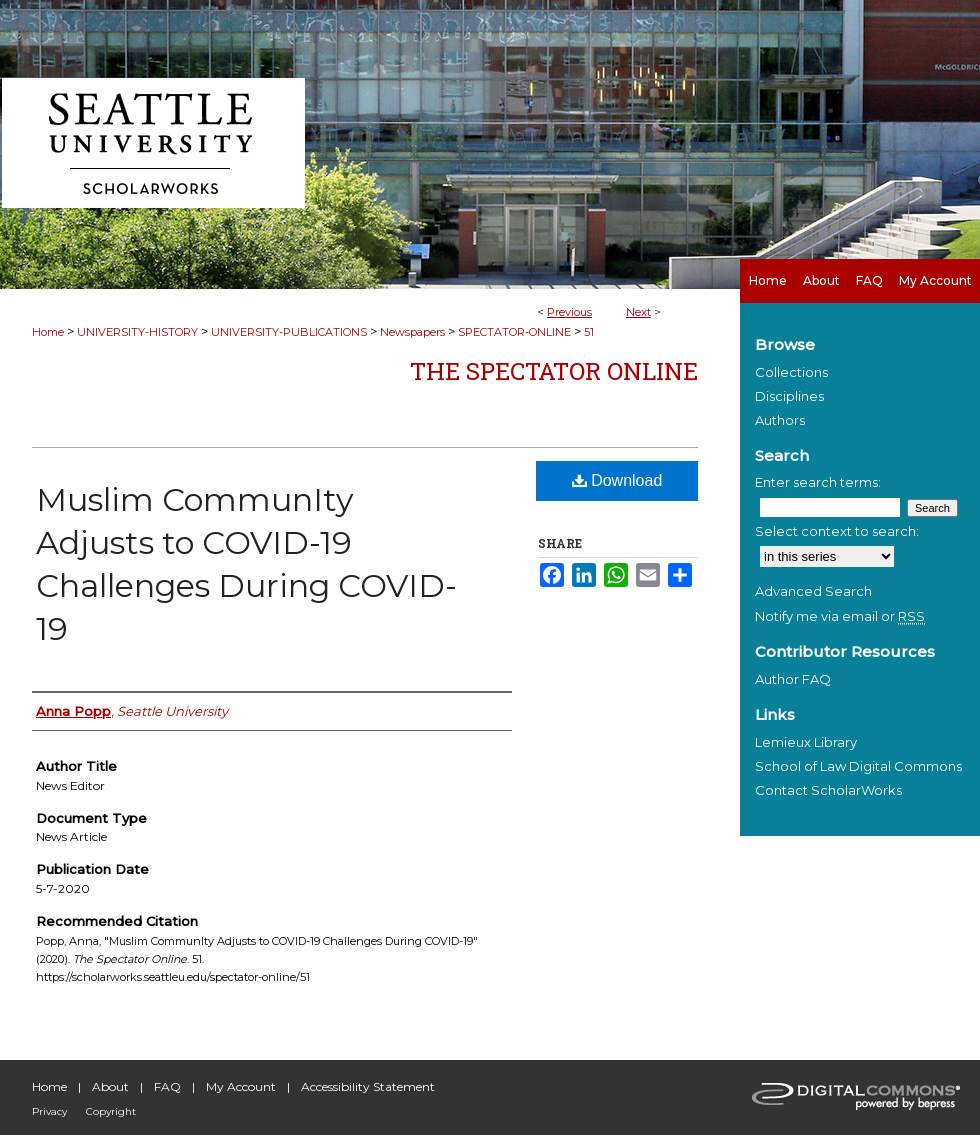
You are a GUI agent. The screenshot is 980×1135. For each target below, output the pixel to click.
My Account (241, 1086)
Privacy (49, 1111)
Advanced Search (813, 591)
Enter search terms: (818, 482)
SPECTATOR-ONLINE (514, 332)
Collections (791, 372)
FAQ (167, 1086)
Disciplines (789, 396)
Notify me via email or (840, 616)
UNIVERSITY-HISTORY (137, 332)
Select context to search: (837, 531)
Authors (780, 420)
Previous (569, 312)
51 (589, 332)
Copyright (111, 1111)
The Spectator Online (554, 371)
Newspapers (412, 332)
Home (48, 332)
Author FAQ (793, 679)
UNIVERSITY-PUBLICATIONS (289, 332)
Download (617, 480)
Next (638, 312)
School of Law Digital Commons (858, 766)
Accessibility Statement (368, 1086)
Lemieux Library (806, 742)
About (110, 1086)
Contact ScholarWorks (828, 790)
